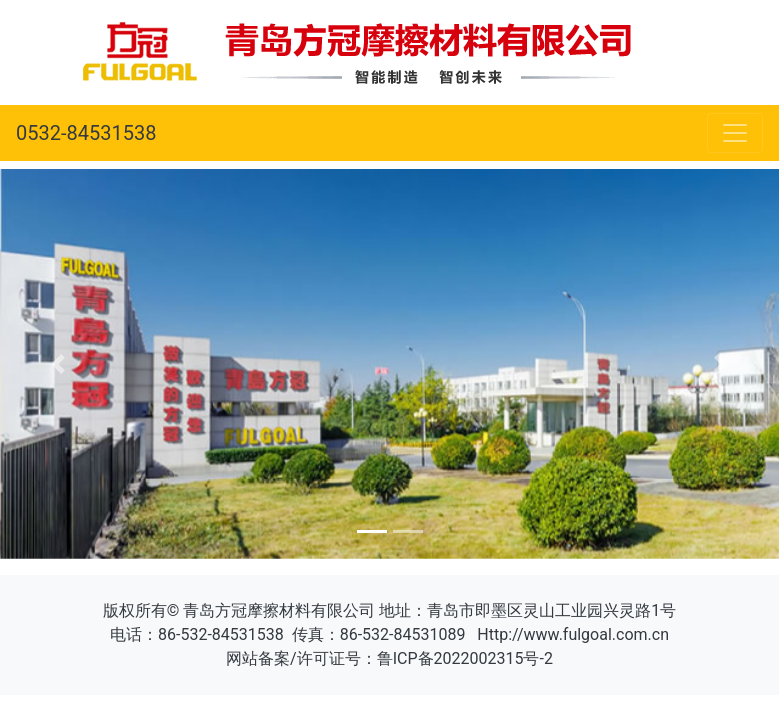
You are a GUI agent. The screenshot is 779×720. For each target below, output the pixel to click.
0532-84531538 (86, 133)
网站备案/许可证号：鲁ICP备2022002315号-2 (389, 658)
